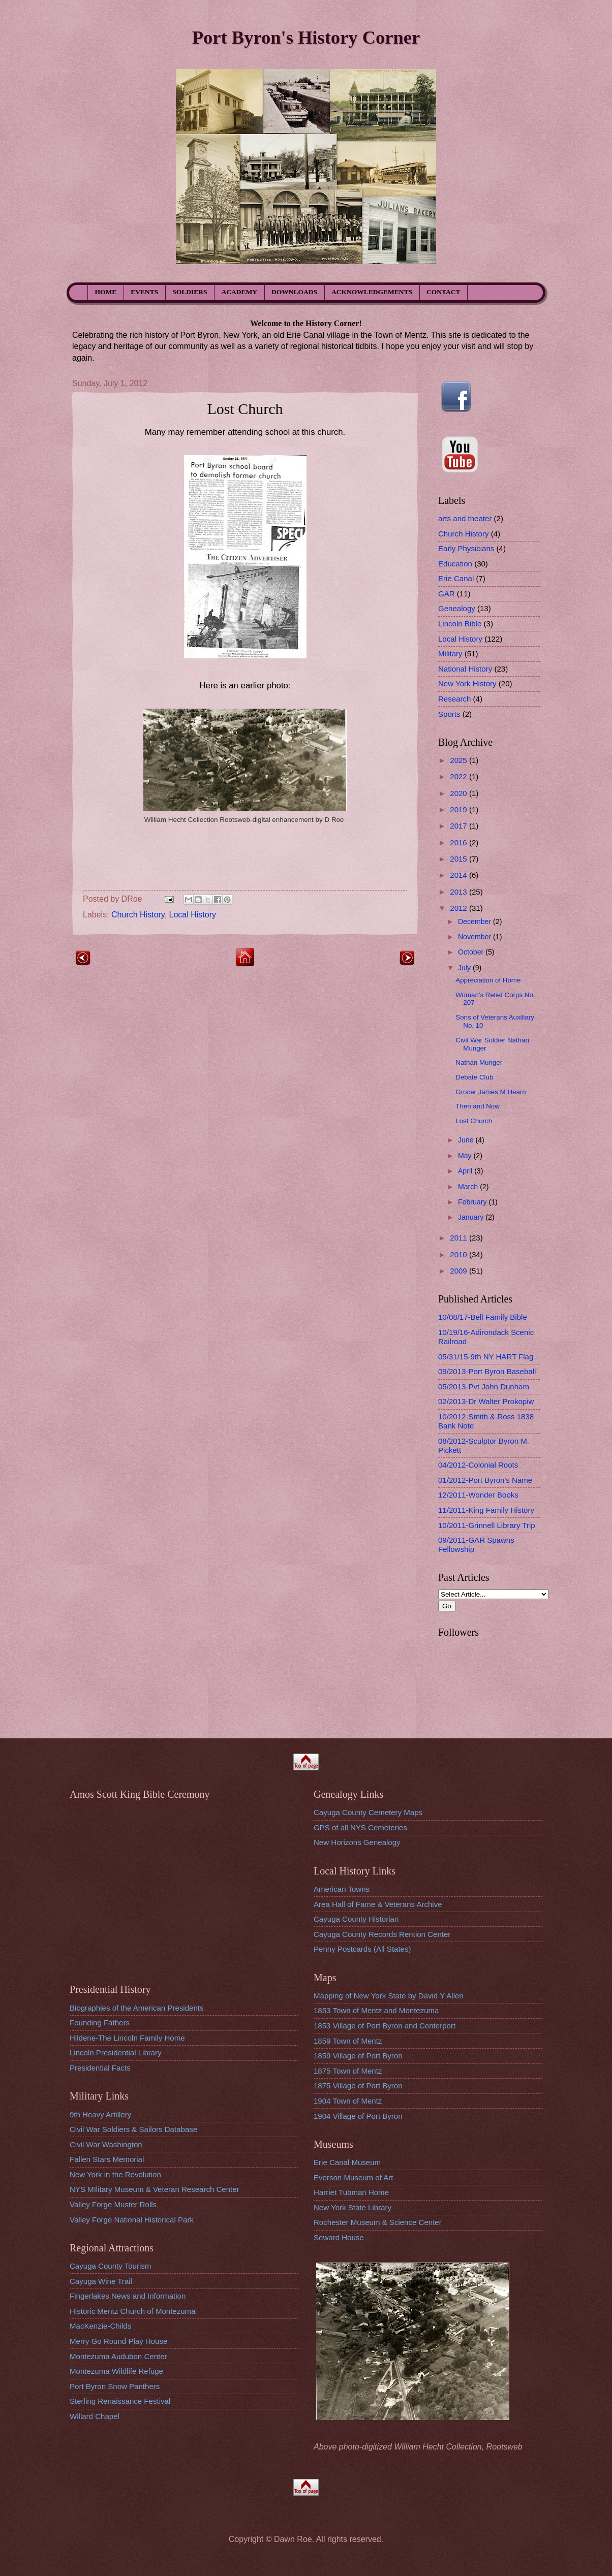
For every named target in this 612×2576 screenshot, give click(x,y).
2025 (459, 760)
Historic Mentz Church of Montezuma (133, 2311)
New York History (467, 683)
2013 (459, 891)
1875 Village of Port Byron (358, 2085)
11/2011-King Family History (486, 1510)
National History (465, 668)
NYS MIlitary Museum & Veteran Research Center (154, 2189)
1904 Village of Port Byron (358, 2116)
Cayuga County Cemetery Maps (368, 1812)
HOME (106, 292)
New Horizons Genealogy (357, 1842)
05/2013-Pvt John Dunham (483, 1386)
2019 (459, 809)
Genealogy (456, 608)
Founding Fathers (100, 2022)
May (466, 1156)
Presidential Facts (100, 2067)
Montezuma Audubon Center (118, 2356)
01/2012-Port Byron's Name (485, 1480)
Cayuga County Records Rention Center (382, 1934)
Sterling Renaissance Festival (120, 2401)
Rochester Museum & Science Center (378, 2222)
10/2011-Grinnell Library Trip (486, 1525)
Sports (449, 714)
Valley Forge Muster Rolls (113, 2204)
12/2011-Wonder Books (478, 1494)
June (467, 1140)
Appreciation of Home (488, 980)
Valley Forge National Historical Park (132, 2219)
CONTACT (443, 292)
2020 (459, 793)
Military (450, 653)
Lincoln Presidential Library (116, 2052)
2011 (459, 1237)
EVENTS (144, 292)
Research (454, 698)
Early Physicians (466, 548)
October (471, 952)
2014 (459, 875)
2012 (459, 908)
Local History (192, 914)
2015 (459, 858)
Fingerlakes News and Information (128, 2296)
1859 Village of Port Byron (358, 2055)
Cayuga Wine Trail (101, 2281)
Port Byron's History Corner (306, 37)
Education (455, 563)
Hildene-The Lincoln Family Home (127, 2037)
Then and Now (477, 1106)
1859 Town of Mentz (348, 2041)
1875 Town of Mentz (348, 2070)
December (475, 921)
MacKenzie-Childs (100, 2325)
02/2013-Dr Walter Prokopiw (486, 1401)
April (466, 1171)
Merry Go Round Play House (118, 2341)
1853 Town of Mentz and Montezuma (376, 2010)
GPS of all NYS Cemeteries (360, 1827)
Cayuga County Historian (356, 1919)
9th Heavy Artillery (100, 2114)
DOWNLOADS (294, 292)
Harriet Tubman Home (351, 2192)
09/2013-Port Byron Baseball (487, 1371)
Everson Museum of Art (353, 2177)
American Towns (342, 1889)
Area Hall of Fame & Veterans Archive (378, 1904)
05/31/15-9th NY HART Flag (485, 1356)
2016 (459, 842)
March (469, 1187)
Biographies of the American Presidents (136, 2007)
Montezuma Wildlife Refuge (116, 2371)
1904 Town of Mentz (348, 2100)
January (471, 1217)
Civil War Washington (106, 2144)
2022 (459, 776)
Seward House (339, 2237)
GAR (446, 593)
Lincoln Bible (459, 623)
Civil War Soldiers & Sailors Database (133, 2129)
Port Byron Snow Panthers (115, 2386)
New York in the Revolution (115, 2174)
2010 (459, 1254)
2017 (459, 825)
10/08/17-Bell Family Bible (482, 1317)
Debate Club (474, 1077)
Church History (138, 914)
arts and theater (465, 518)
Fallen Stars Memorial (107, 2159)
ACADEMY (240, 292)
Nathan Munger (478, 1062)
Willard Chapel (94, 2416)
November (475, 937)
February (473, 1202)
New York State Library (352, 2207)
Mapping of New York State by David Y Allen (389, 1995)
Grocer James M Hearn (490, 1092)
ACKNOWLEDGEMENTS (371, 292)
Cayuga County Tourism (110, 2266)
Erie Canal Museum (347, 2162)
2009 (459, 1270)
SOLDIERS (189, 292)
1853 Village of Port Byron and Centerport (384, 2025)
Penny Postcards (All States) (362, 1949)
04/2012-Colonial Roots (478, 1464)
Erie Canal (456, 578)
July (465, 968)
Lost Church (473, 1121)
